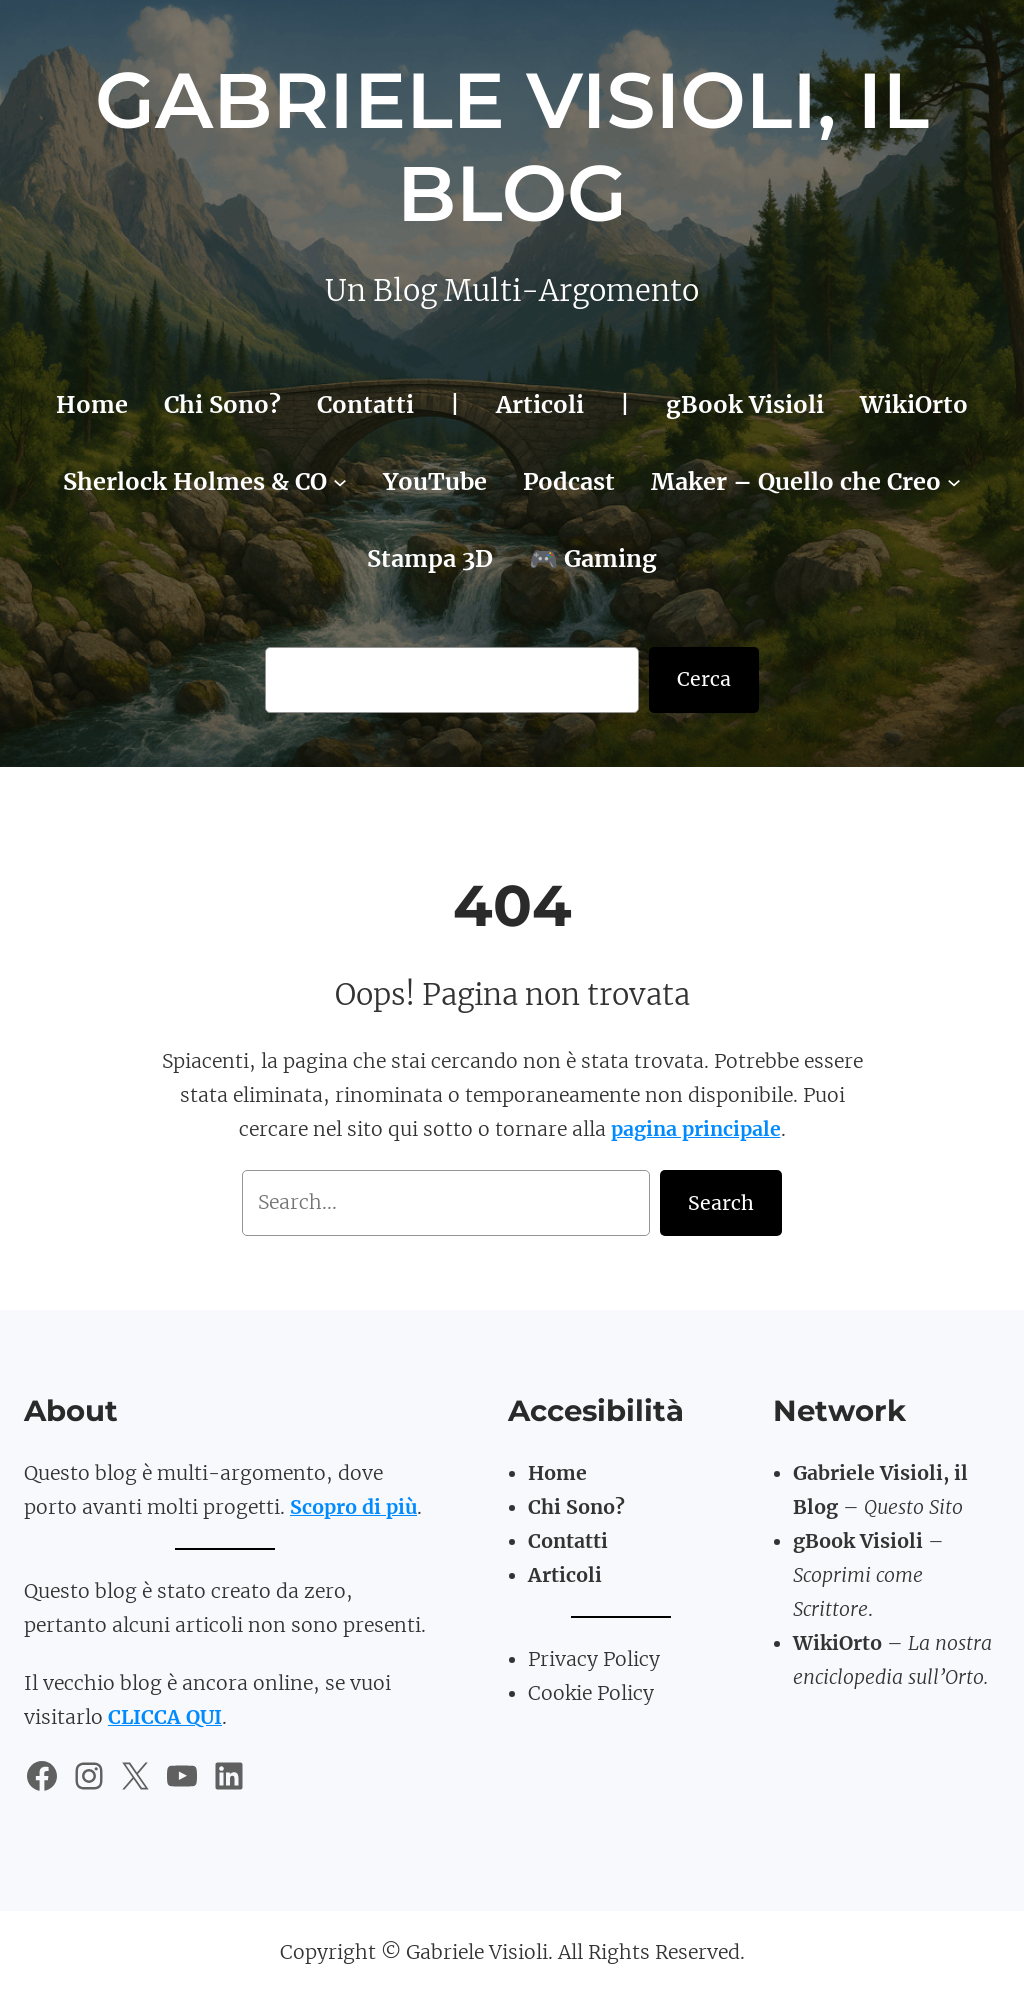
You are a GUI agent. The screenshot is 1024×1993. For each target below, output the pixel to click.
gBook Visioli (858, 1541)
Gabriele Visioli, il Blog (512, 147)
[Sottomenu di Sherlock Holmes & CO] (340, 481)
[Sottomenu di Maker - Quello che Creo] (954, 481)
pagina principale (696, 1129)
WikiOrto (837, 1643)
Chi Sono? (576, 1507)
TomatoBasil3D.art (886, 1711)
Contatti (568, 1541)
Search (721, 1203)
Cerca (704, 679)
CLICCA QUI (165, 1717)
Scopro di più (353, 1507)
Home (557, 1473)
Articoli (565, 1575)
